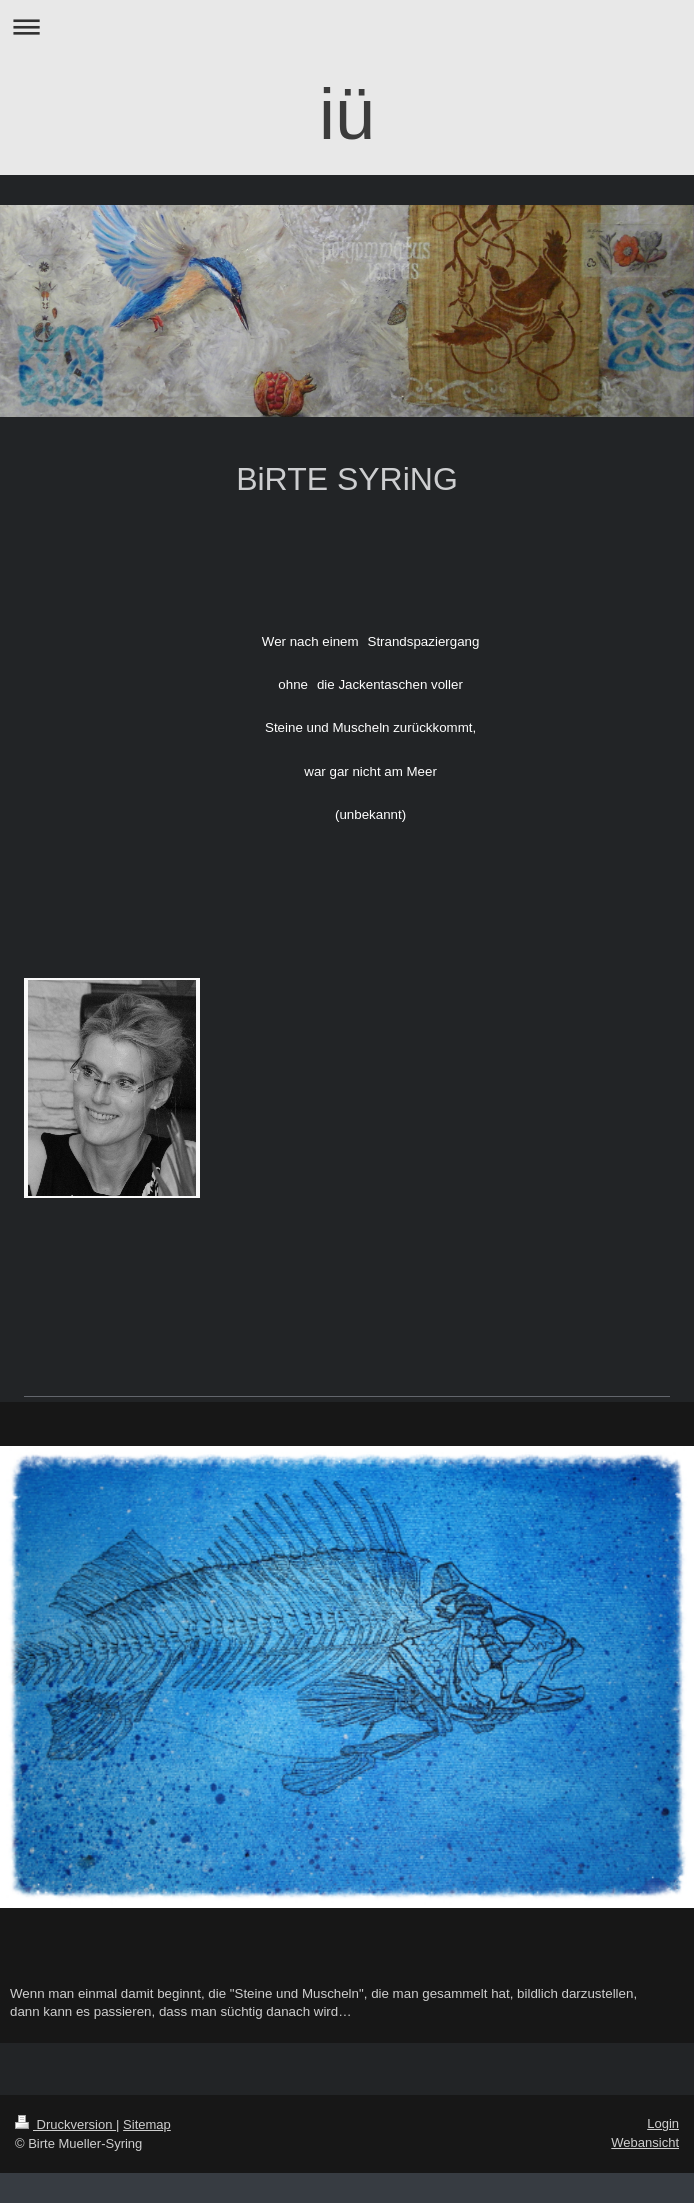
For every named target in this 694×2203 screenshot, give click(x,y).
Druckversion (65, 2124)
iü (347, 114)
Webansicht (645, 2142)
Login (663, 2123)
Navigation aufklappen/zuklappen (347, 26)
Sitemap (147, 2124)
